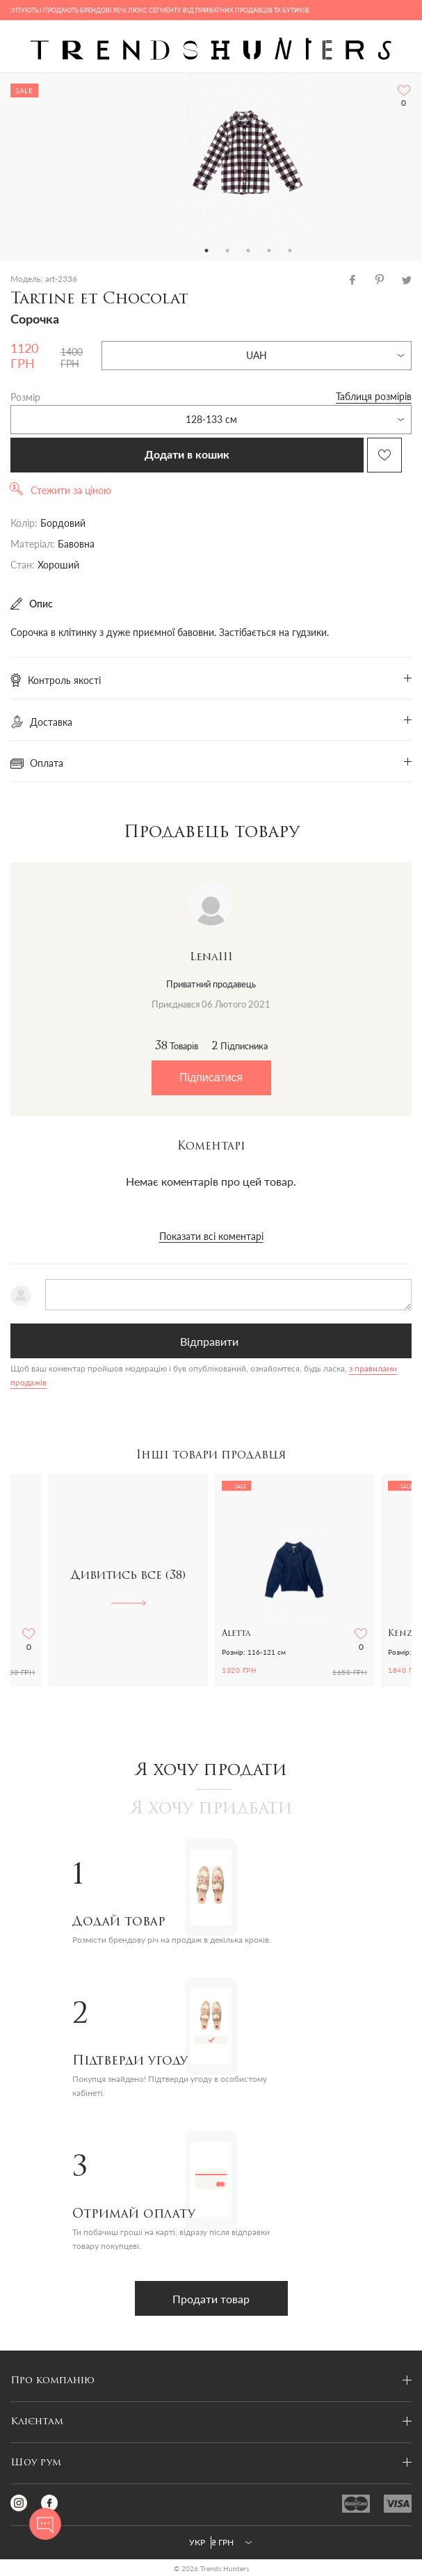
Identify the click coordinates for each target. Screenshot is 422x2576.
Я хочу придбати (211, 1809)
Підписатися (211, 1077)
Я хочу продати (211, 1771)
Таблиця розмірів (374, 396)
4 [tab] (269, 250)
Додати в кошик (187, 455)
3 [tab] (248, 250)
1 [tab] (206, 250)
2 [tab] (227, 250)
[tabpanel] (248, 156)
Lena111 (211, 957)
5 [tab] (290, 250)
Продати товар (211, 2298)
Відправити (209, 1341)
